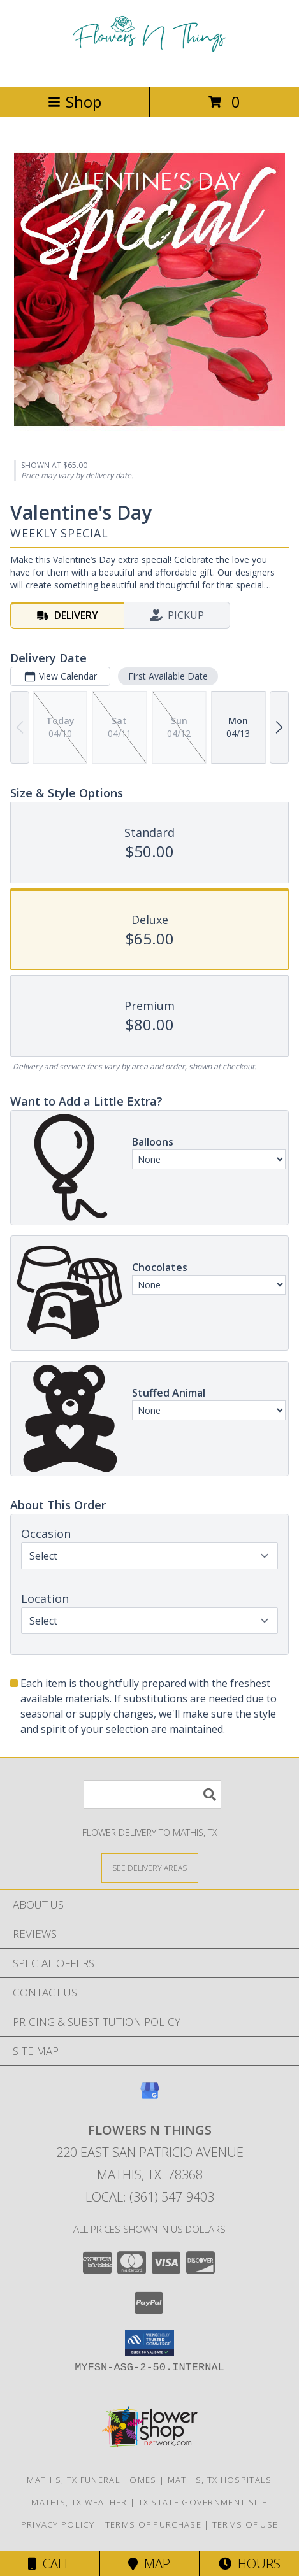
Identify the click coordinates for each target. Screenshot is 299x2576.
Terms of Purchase (153, 2524)
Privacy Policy (57, 2524)
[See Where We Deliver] (149, 1867)
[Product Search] (152, 1794)
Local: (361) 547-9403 (149, 2196)
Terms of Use (245, 2524)
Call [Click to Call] (49, 2563)
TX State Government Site (203, 2502)
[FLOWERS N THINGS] (149, 68)
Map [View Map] (149, 2563)
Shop (74, 101)
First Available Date (168, 676)
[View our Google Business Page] (150, 2096)
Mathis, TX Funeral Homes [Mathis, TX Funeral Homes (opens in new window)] (91, 2480)
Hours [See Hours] (250, 2563)
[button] (149, 2343)
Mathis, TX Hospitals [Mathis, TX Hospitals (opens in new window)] (220, 2480)
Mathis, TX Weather (79, 2502)
